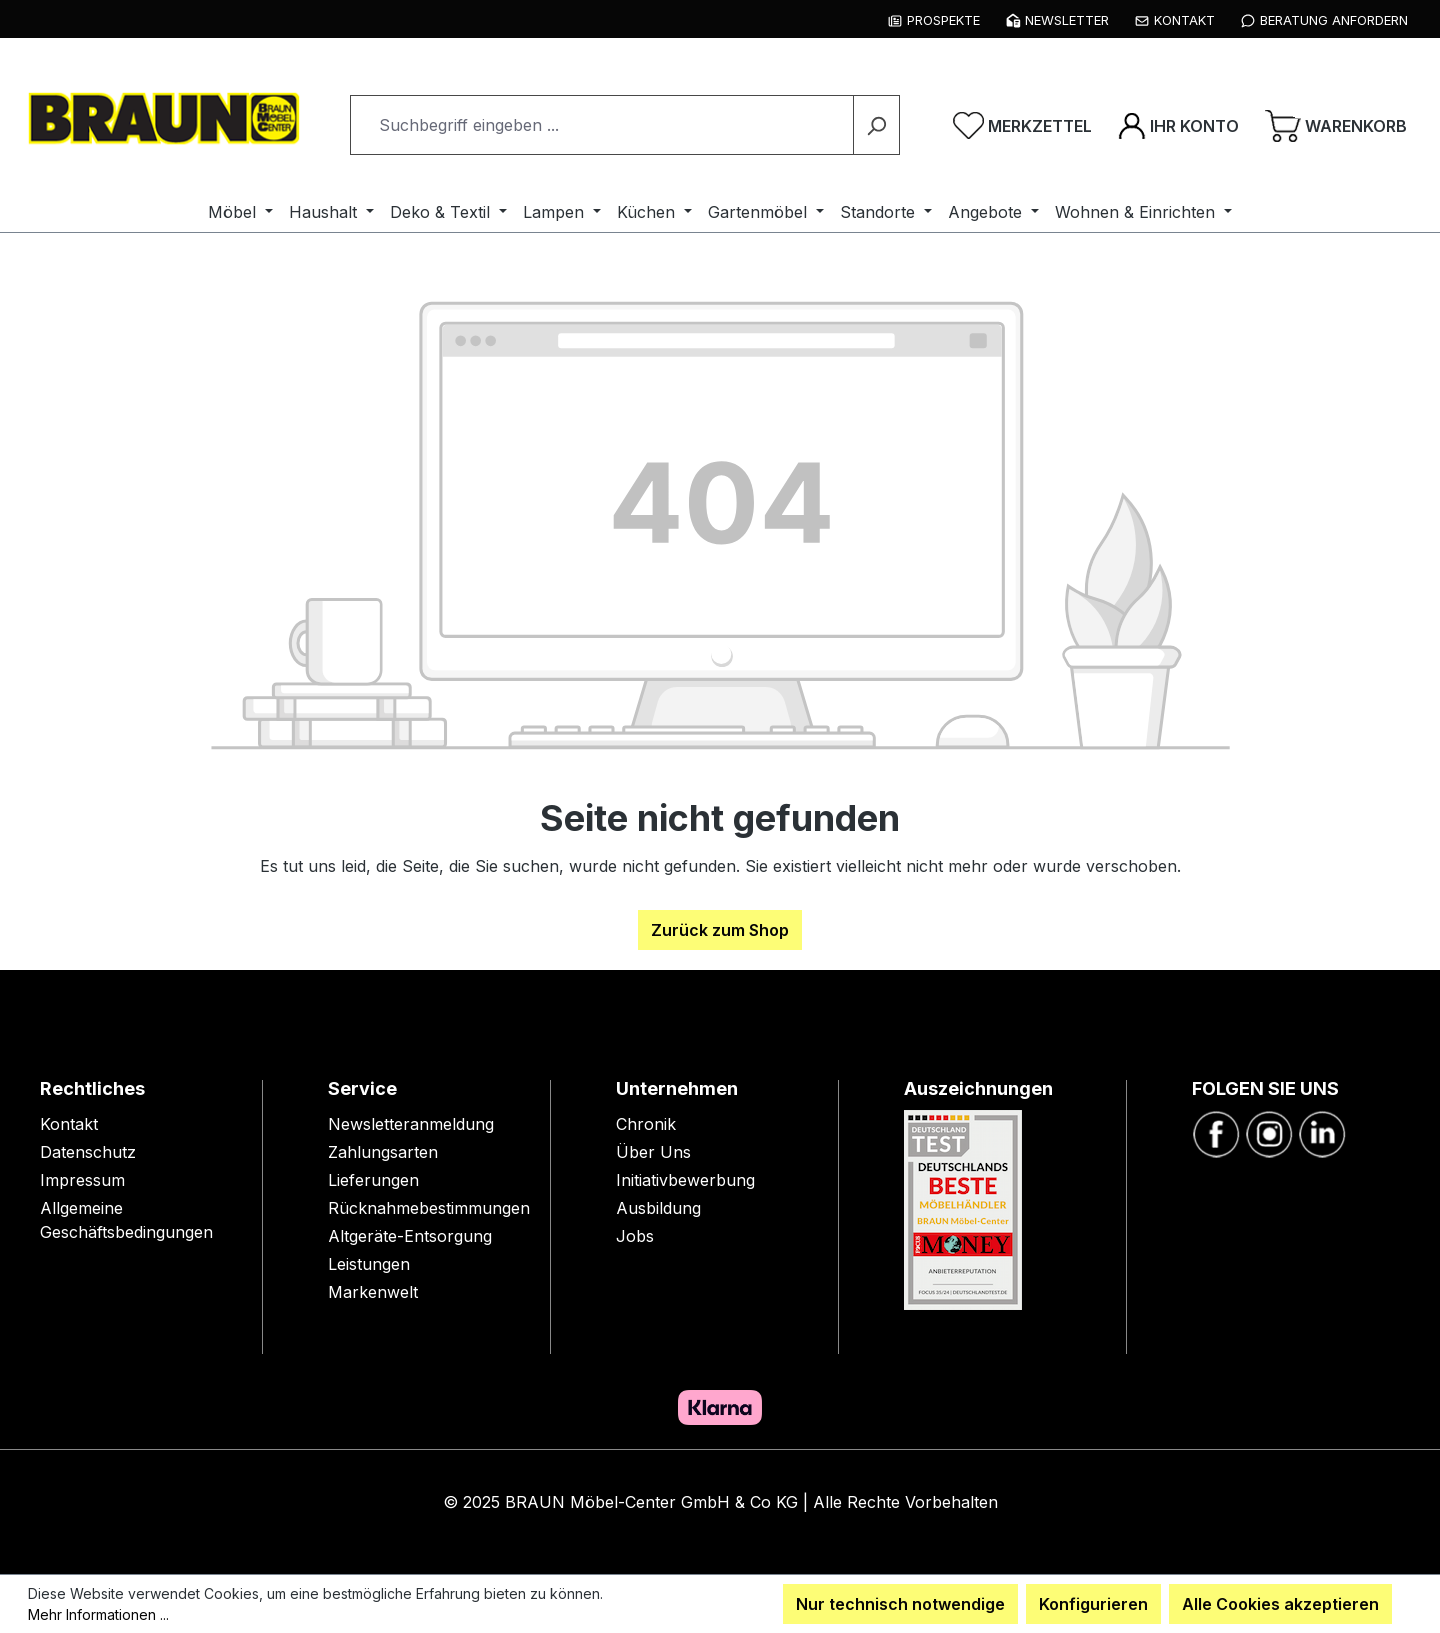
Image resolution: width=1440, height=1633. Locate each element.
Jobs (635, 1236)
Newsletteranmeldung (411, 1124)
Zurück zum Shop (720, 930)
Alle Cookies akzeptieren (1280, 1604)
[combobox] (602, 125)
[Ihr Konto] (1178, 125)
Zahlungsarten (383, 1152)
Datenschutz (88, 1152)
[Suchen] (876, 125)
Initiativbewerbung (685, 1180)
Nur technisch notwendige (900, 1604)
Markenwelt (373, 1292)
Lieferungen (373, 1180)
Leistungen (369, 1264)
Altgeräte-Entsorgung (410, 1236)
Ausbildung (658, 1208)
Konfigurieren (1093, 1604)
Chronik (646, 1124)
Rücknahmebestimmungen (429, 1208)
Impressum (82, 1180)
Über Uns (653, 1152)
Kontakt (69, 1124)
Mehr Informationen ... (98, 1614)
